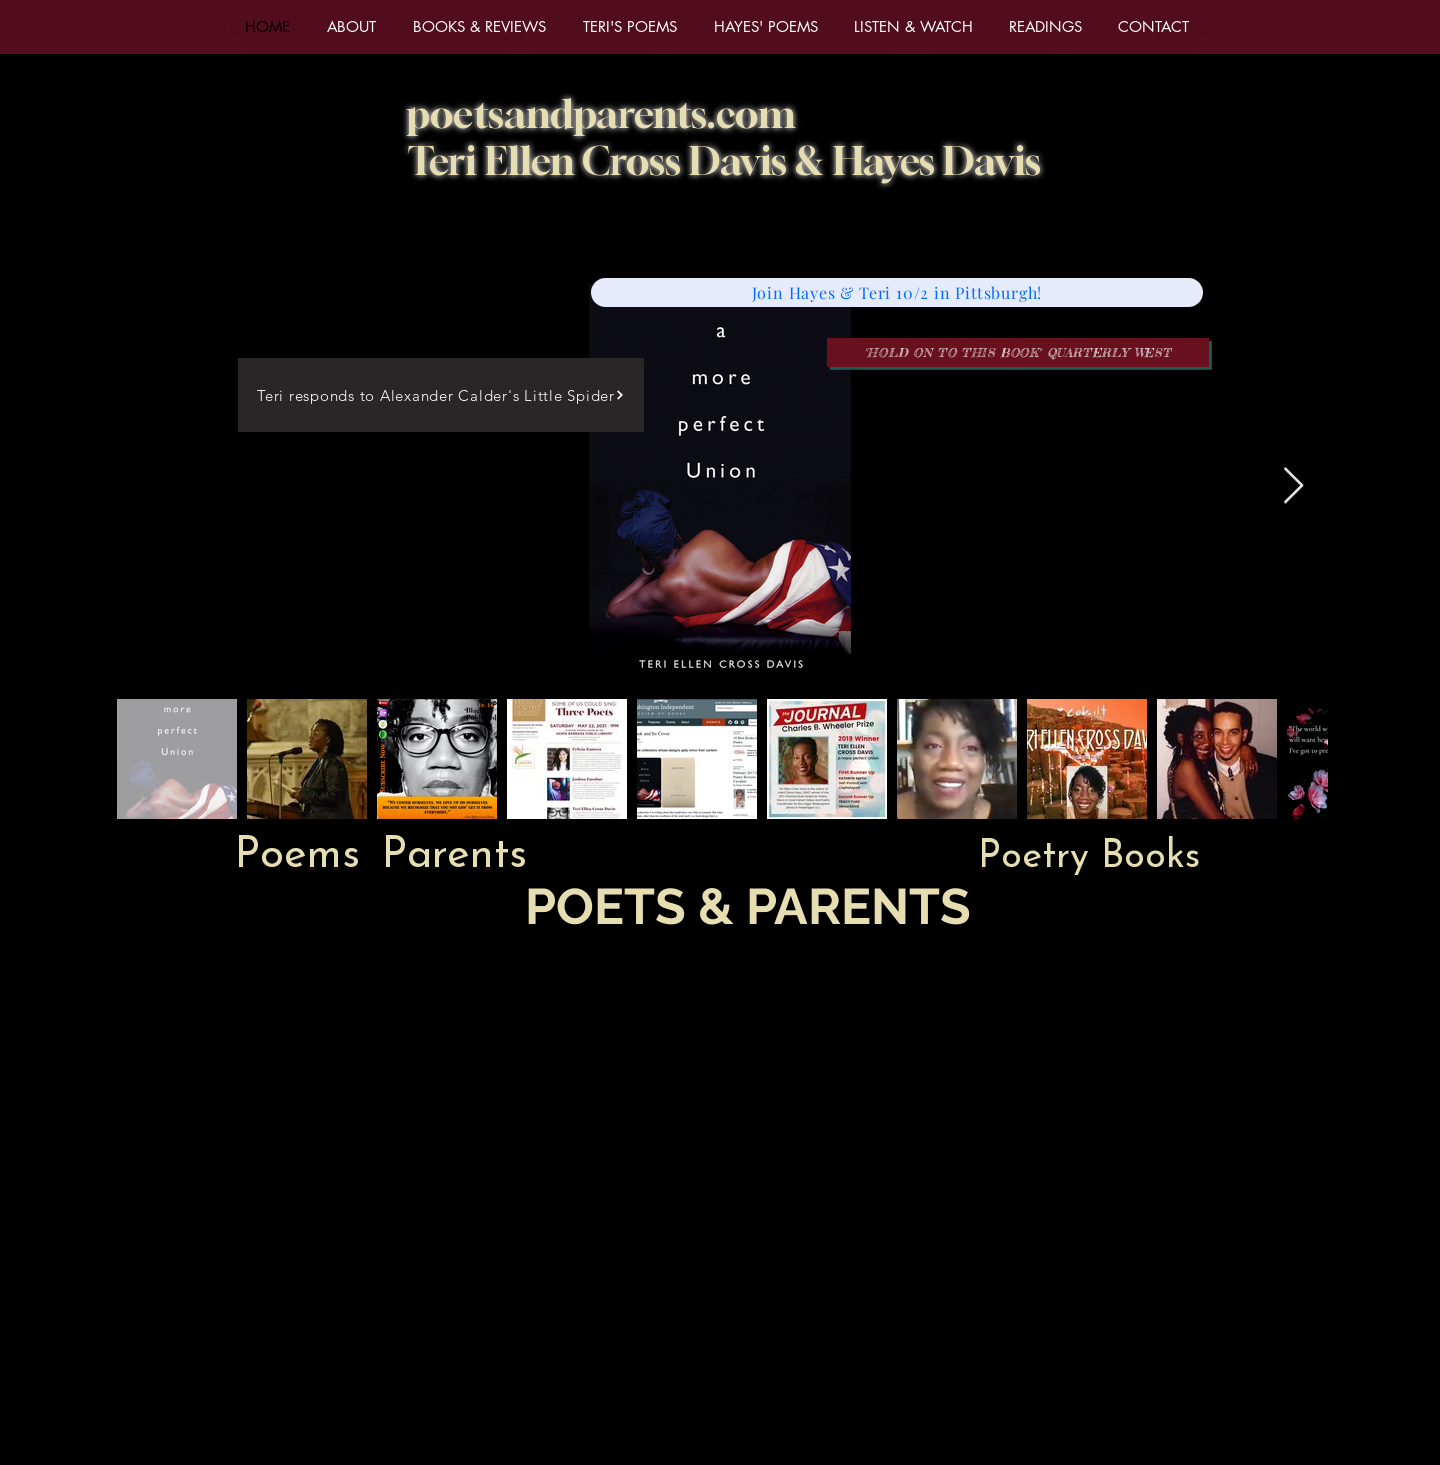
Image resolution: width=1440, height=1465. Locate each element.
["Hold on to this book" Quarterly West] (1018, 352)
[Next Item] (1293, 486)
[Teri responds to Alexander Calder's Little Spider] (441, 395)
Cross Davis (688, 160)
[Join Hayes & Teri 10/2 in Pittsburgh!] (897, 292)
